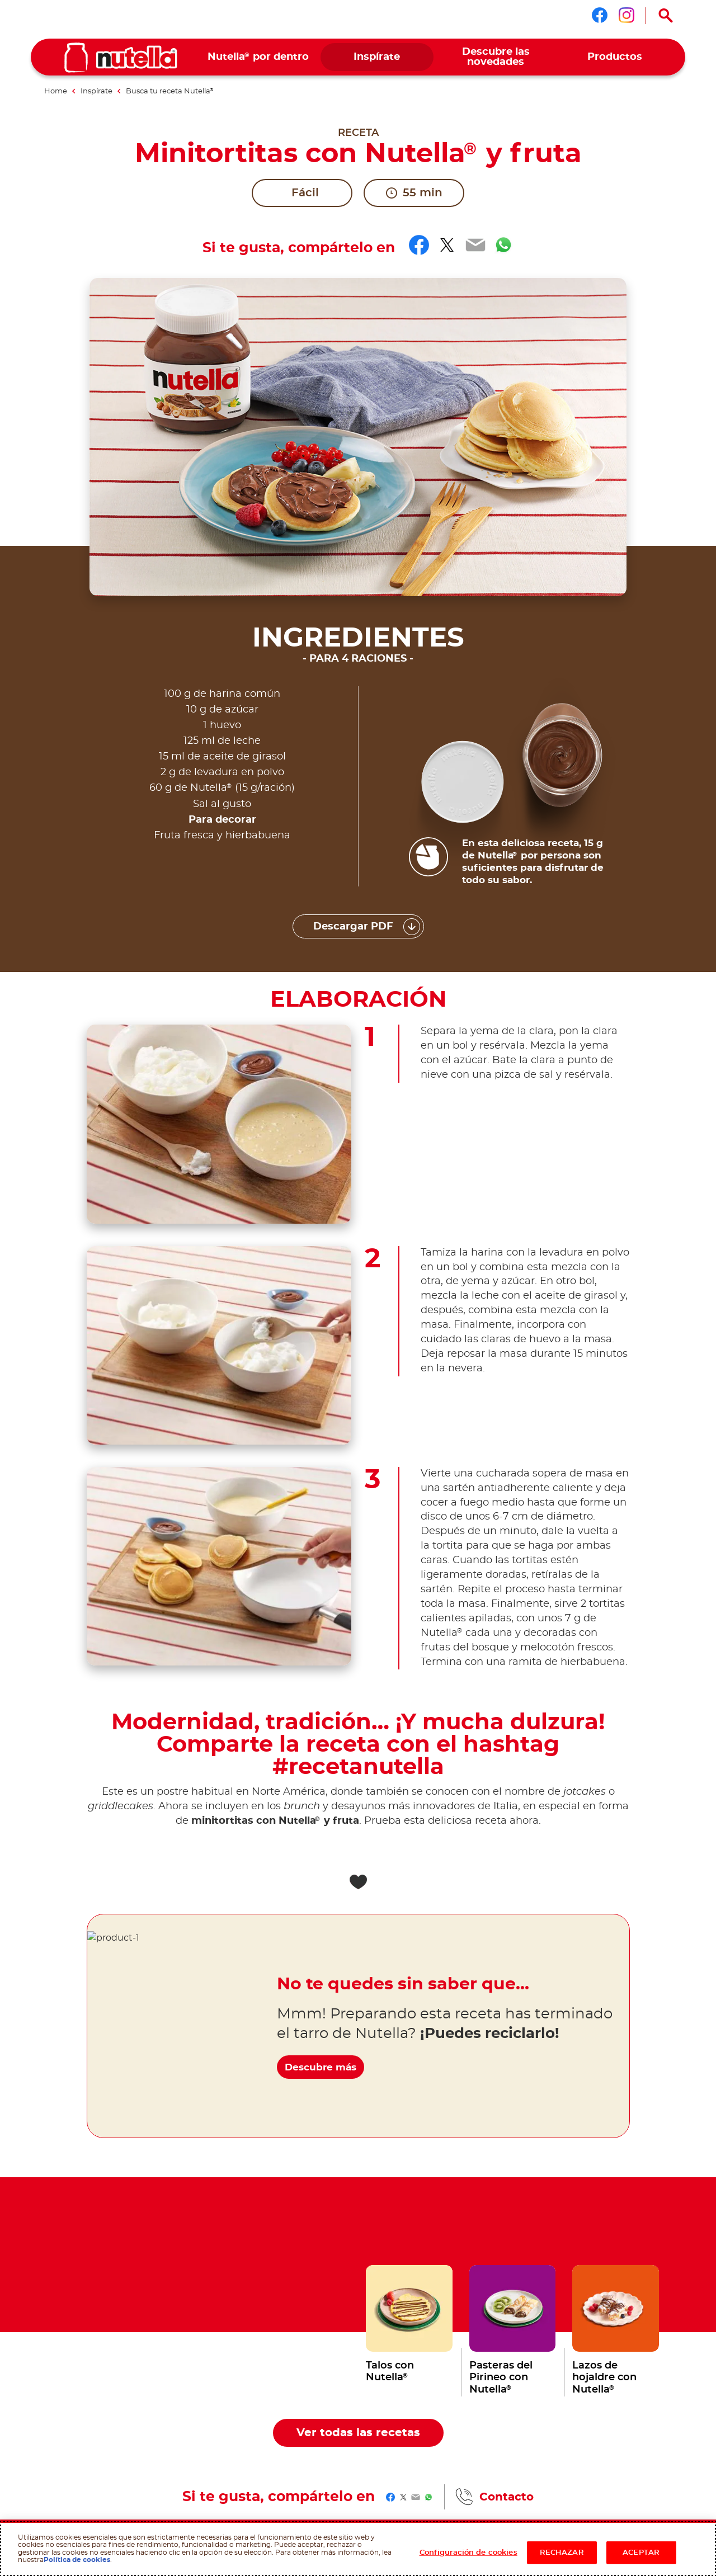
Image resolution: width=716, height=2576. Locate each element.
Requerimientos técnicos (127, 2420)
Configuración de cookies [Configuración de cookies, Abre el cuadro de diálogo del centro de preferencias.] (468, 2552)
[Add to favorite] (358, 1564)
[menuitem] (258, 57)
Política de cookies (77, 2559)
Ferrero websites (70, 2241)
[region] (358, 2549)
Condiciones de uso (59, 2420)
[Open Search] (665, 15)
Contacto (506, 2179)
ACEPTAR (641, 2552)
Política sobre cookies (220, 2412)
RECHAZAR (562, 2552)
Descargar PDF (353, 608)
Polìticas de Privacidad (200, 2420)
